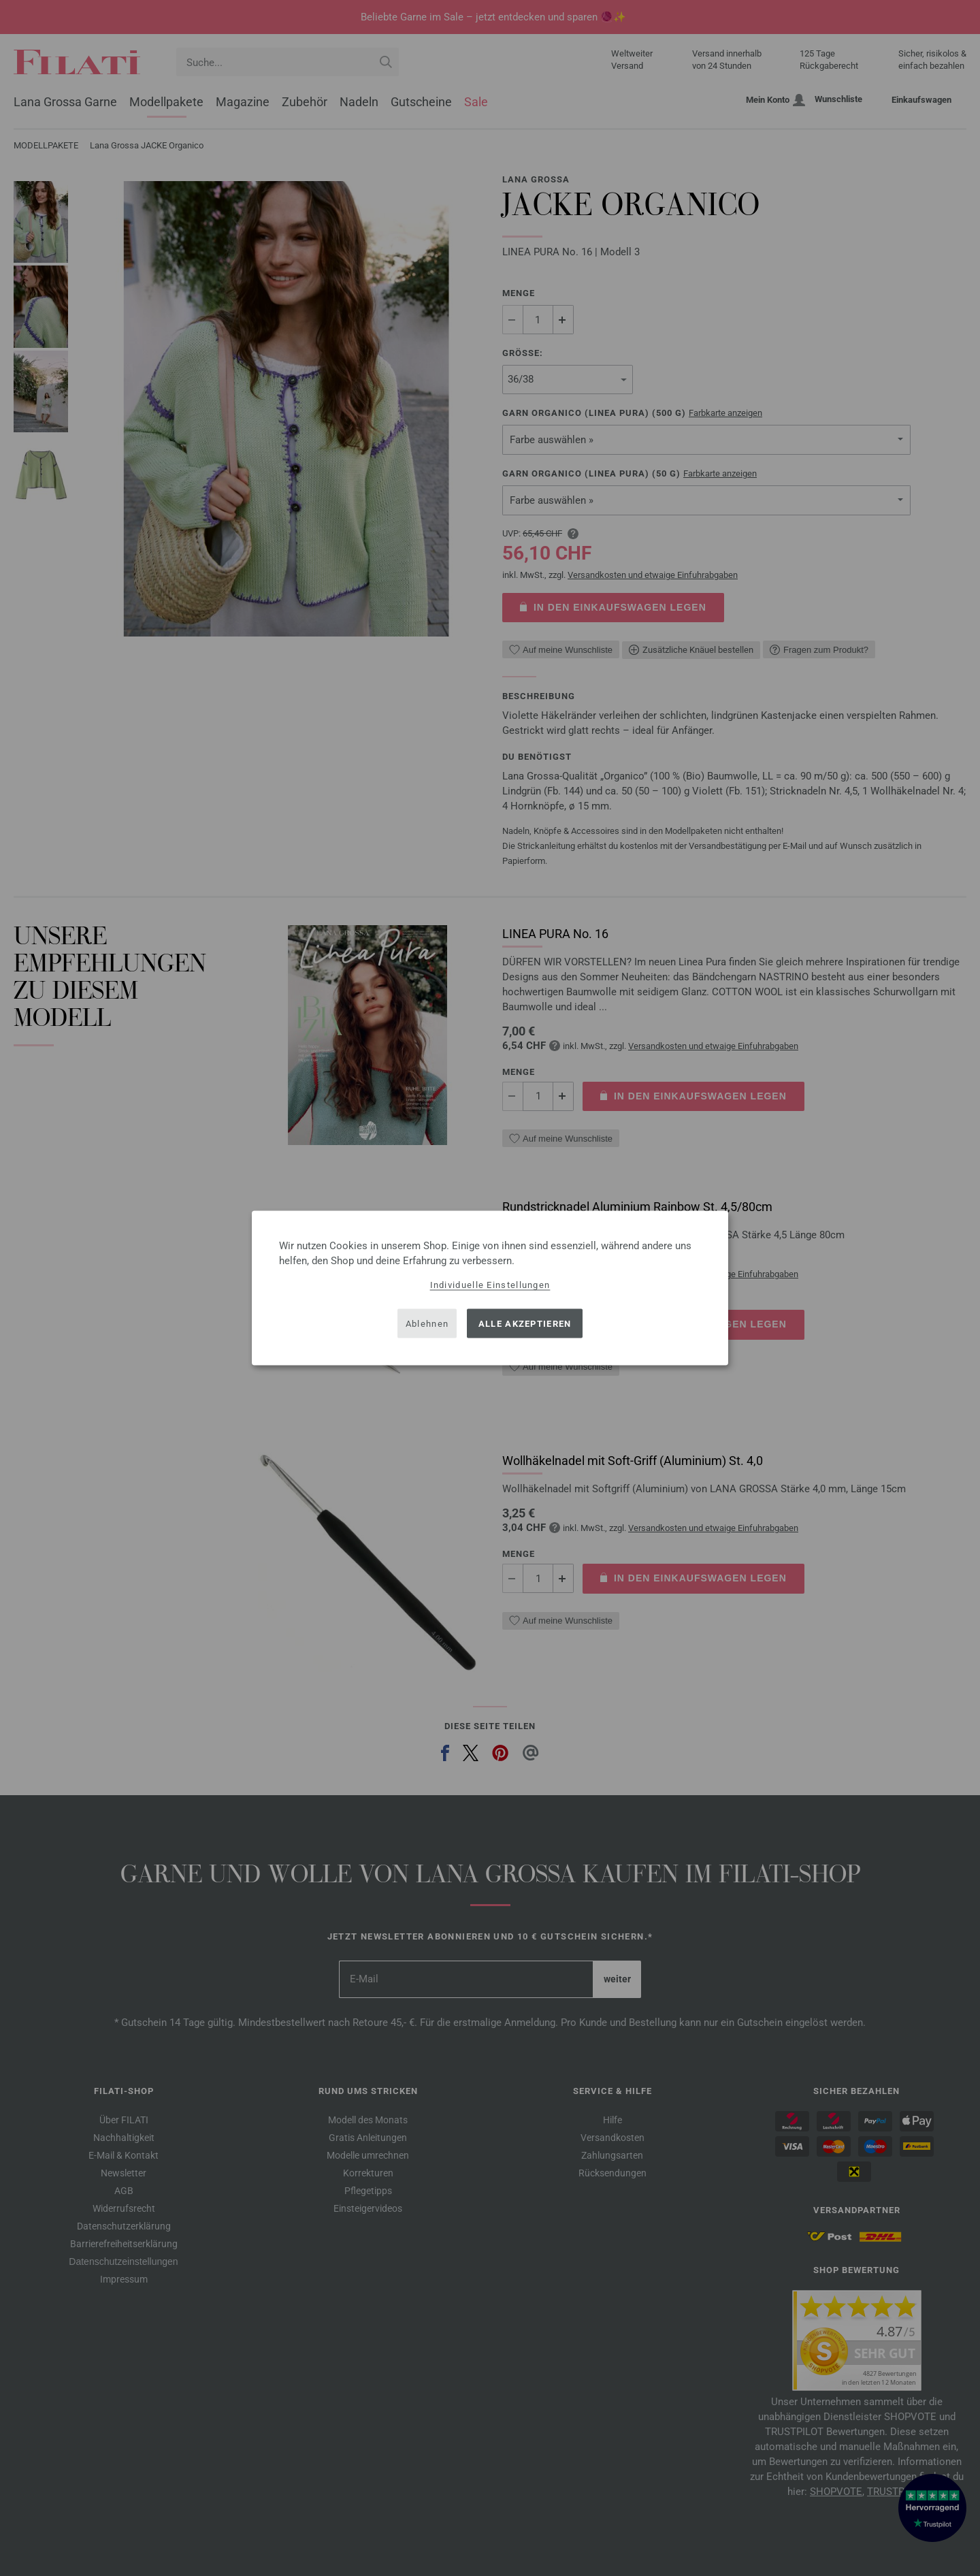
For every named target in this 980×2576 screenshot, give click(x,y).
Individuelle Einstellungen (490, 1285)
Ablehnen (427, 1323)
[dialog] (490, 1288)
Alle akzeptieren (525, 1323)
